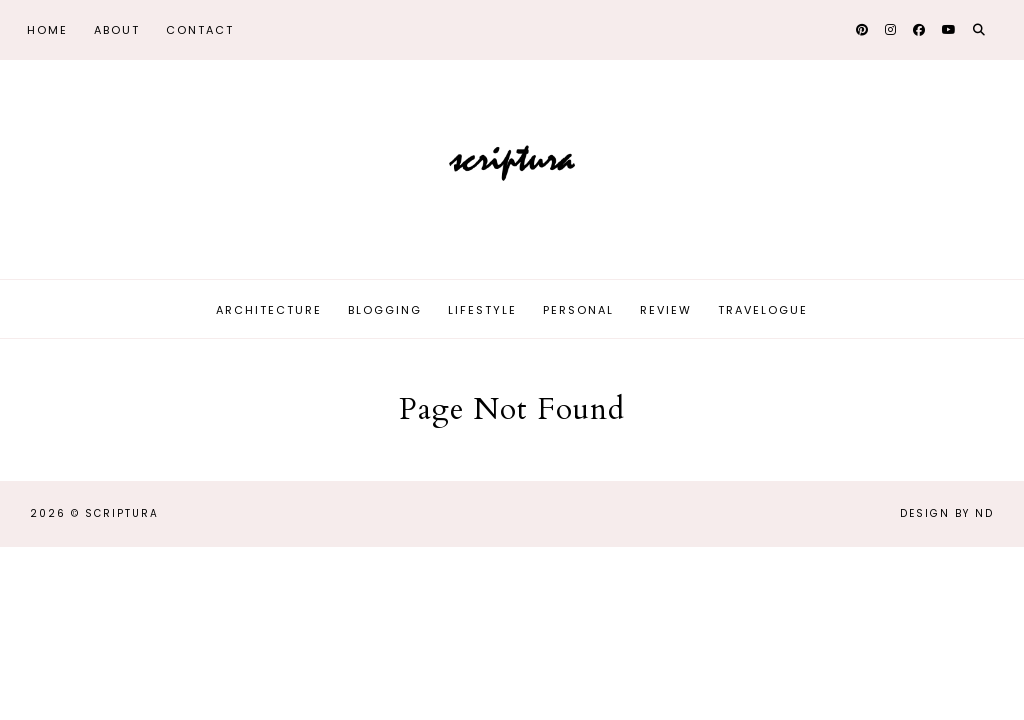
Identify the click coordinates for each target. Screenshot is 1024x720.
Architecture (269, 310)
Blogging (385, 310)
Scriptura (122, 513)
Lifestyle (482, 310)
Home (47, 30)
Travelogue (763, 310)
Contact (200, 30)
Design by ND (947, 513)
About (117, 30)
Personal (578, 310)
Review (666, 310)
